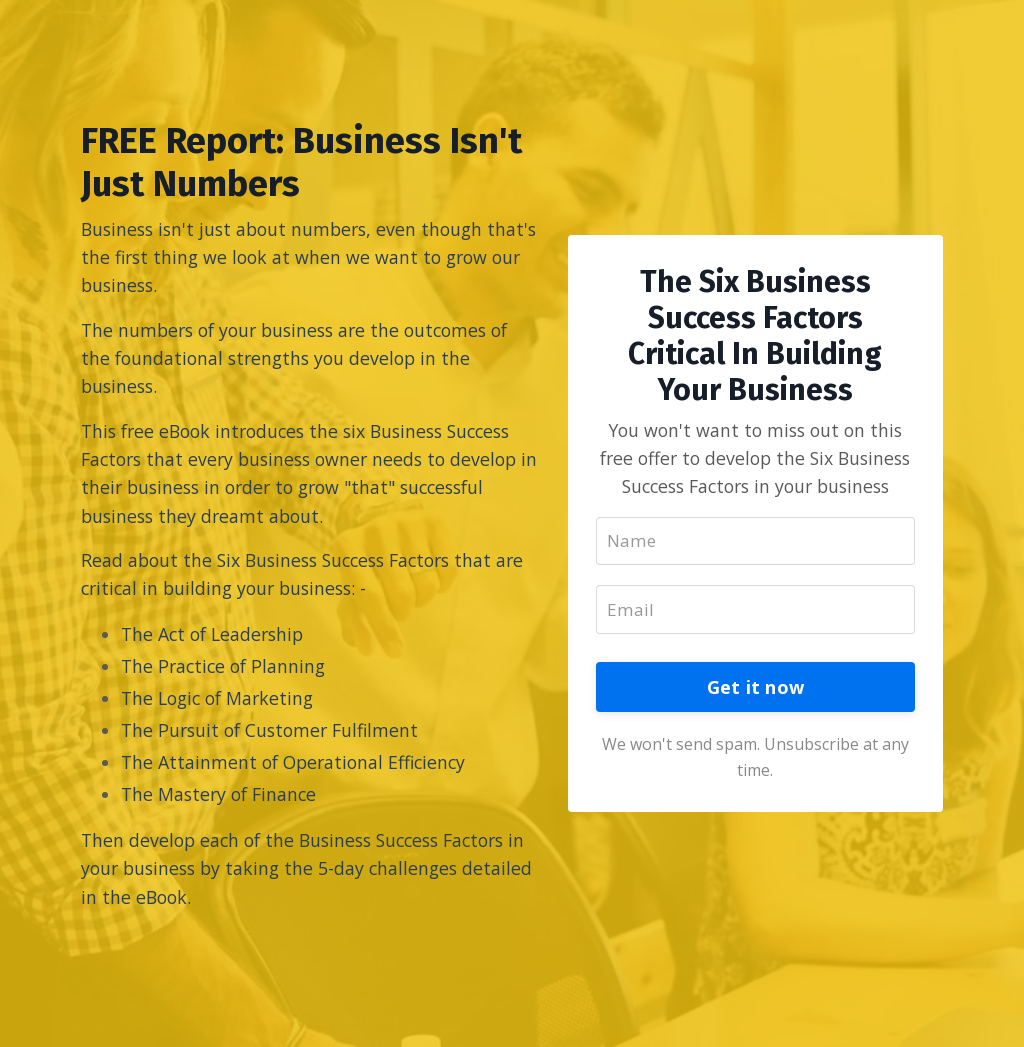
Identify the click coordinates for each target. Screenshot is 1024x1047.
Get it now (756, 703)
